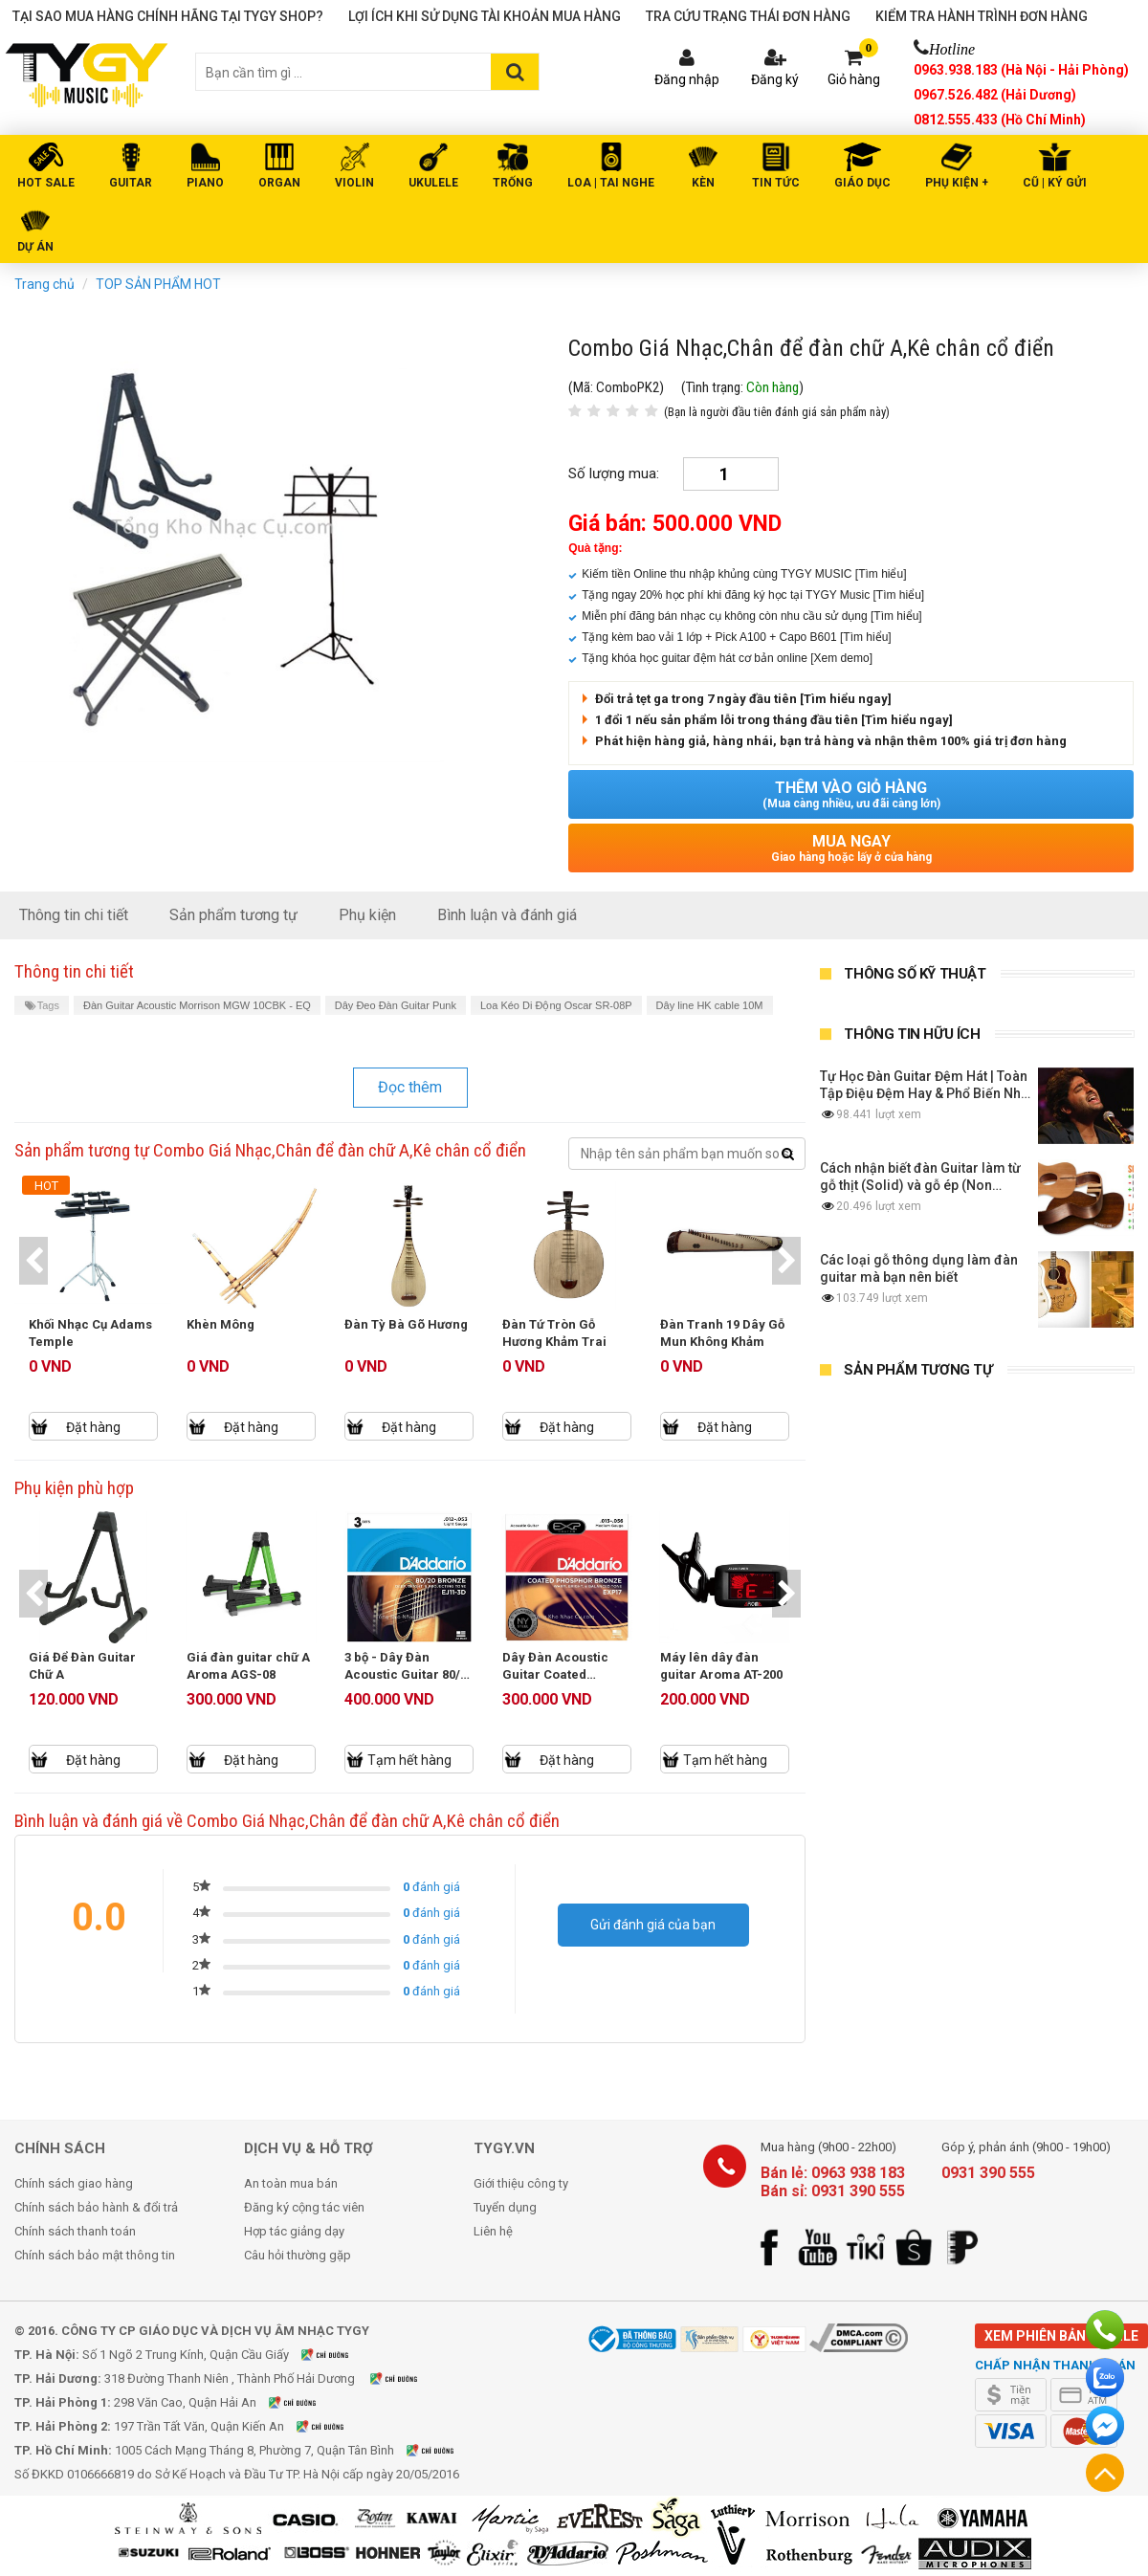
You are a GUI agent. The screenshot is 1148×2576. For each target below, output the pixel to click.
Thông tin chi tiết (73, 915)
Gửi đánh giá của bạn (653, 1924)
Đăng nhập (686, 79)
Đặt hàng (93, 1427)
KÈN (703, 182)
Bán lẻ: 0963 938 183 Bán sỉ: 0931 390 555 (833, 2182)
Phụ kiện (367, 915)
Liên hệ (493, 2231)
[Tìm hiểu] (881, 574)
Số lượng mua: (613, 473)
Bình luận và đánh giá (507, 915)
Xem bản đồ (336, 2354)
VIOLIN (354, 182)
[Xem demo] (841, 658)
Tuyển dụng (505, 2207)
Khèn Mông (220, 1324)
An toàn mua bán (291, 2183)
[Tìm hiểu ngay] (846, 699)
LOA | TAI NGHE (610, 182)
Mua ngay (851, 848)
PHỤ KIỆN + (956, 182)
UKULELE (433, 182)
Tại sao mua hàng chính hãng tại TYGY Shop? (167, 16)
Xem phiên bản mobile (1061, 2336)
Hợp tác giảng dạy (294, 2231)
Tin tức (776, 182)
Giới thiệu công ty (521, 2183)
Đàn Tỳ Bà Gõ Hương (406, 1324)
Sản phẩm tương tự (233, 915)
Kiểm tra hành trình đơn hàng (981, 16)
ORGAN (279, 182)
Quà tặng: (595, 548)
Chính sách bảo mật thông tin (94, 2255)
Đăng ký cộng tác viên (304, 2207)
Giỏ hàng (854, 79)
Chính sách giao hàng (73, 2183)
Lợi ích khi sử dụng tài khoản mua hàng (484, 16)
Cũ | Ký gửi (1055, 182)
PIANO (205, 182)
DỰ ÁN (35, 246)
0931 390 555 (988, 2173)
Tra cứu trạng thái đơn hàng (748, 16)
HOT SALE (46, 182)
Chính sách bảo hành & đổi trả (96, 2207)
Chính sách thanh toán (75, 2231)
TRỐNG (513, 182)
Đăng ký (775, 79)
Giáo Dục (862, 182)
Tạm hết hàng (409, 1760)
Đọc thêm (410, 1087)
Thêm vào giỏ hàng (851, 794)
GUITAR (130, 182)
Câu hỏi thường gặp (297, 2255)
